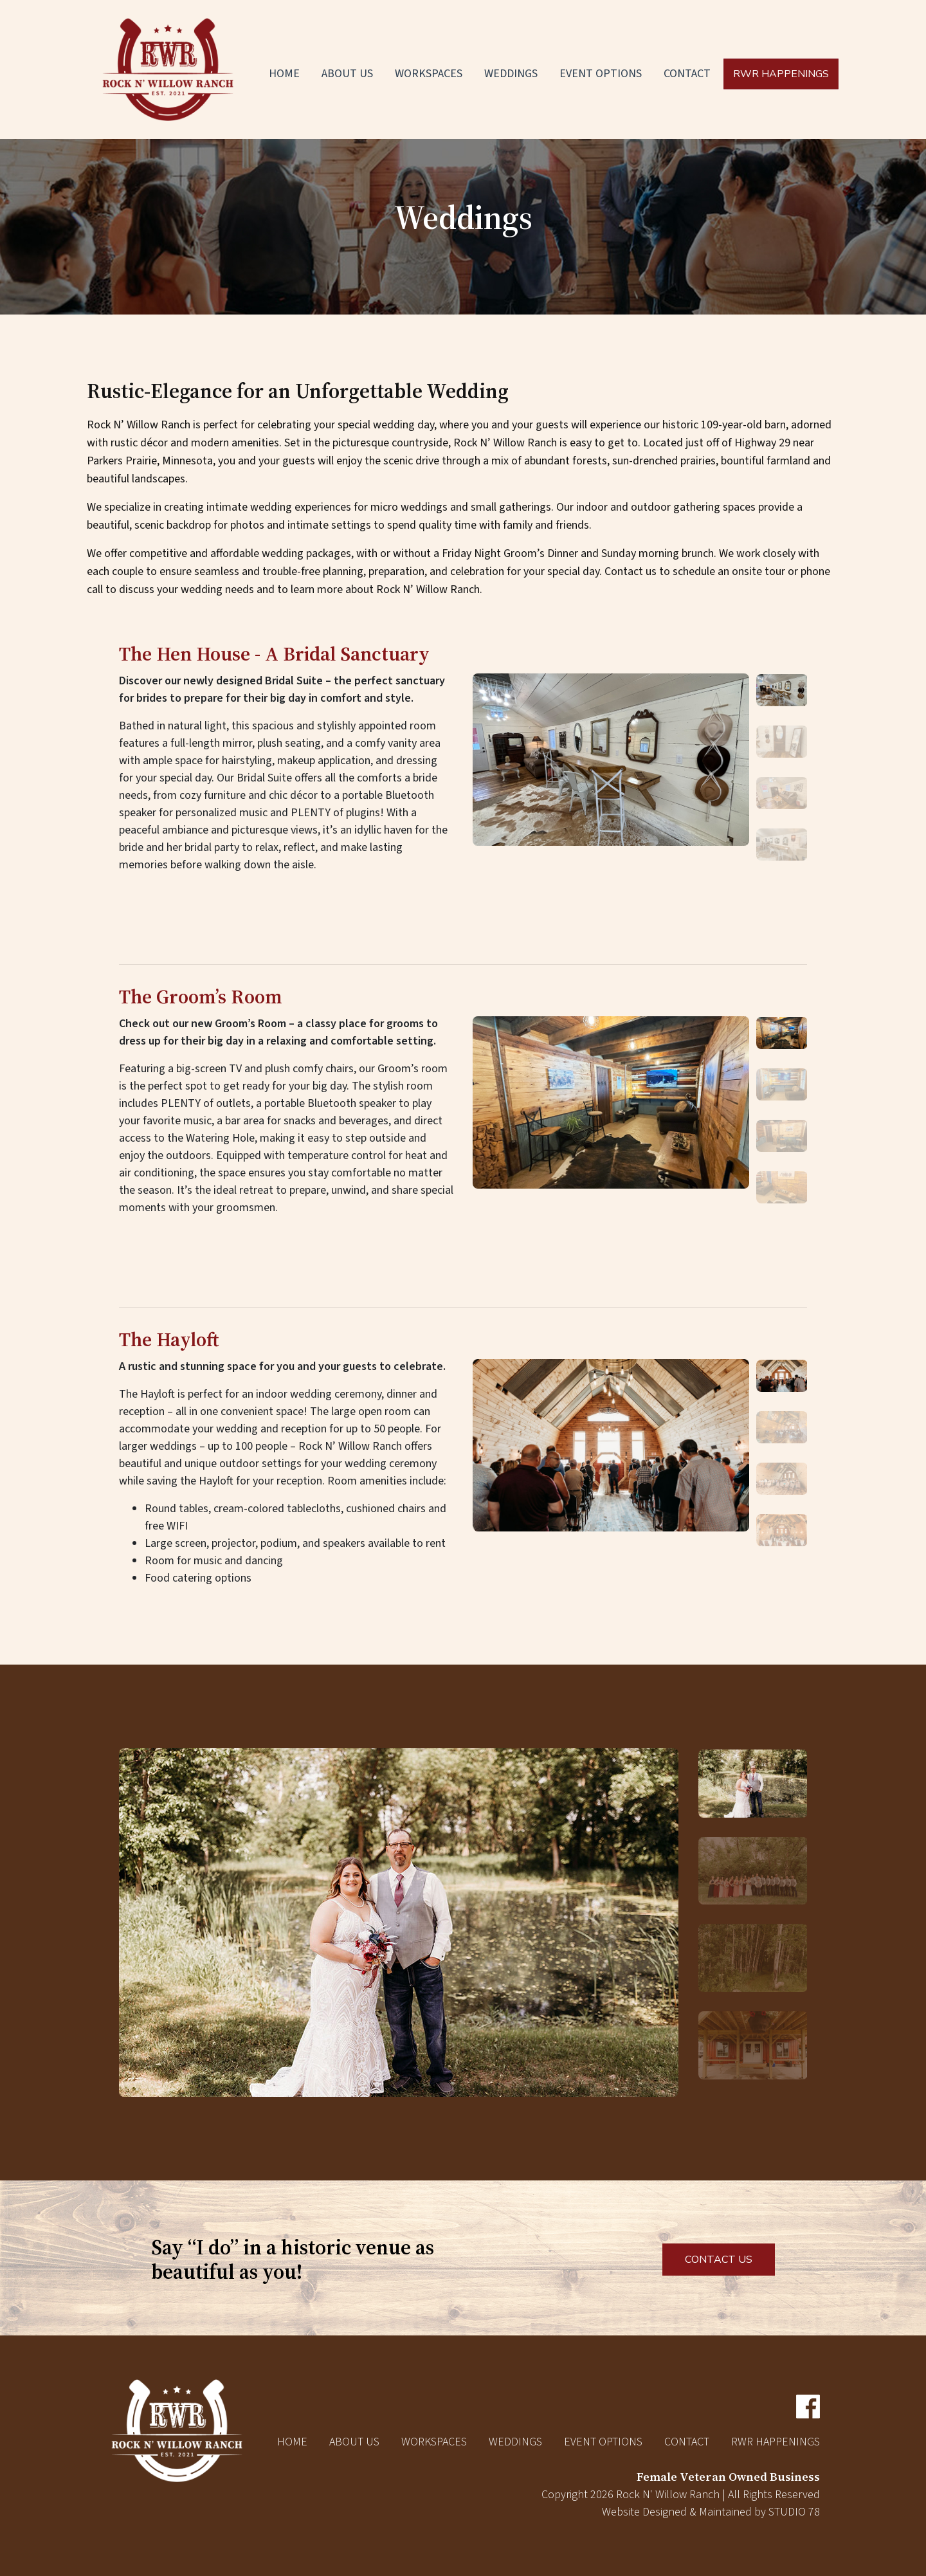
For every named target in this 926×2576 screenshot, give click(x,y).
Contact (687, 74)
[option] (611, 759)
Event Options (600, 74)
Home (284, 74)
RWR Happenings (781, 74)
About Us (347, 74)
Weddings (511, 74)
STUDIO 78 (794, 2512)
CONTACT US (718, 2259)
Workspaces (428, 74)
